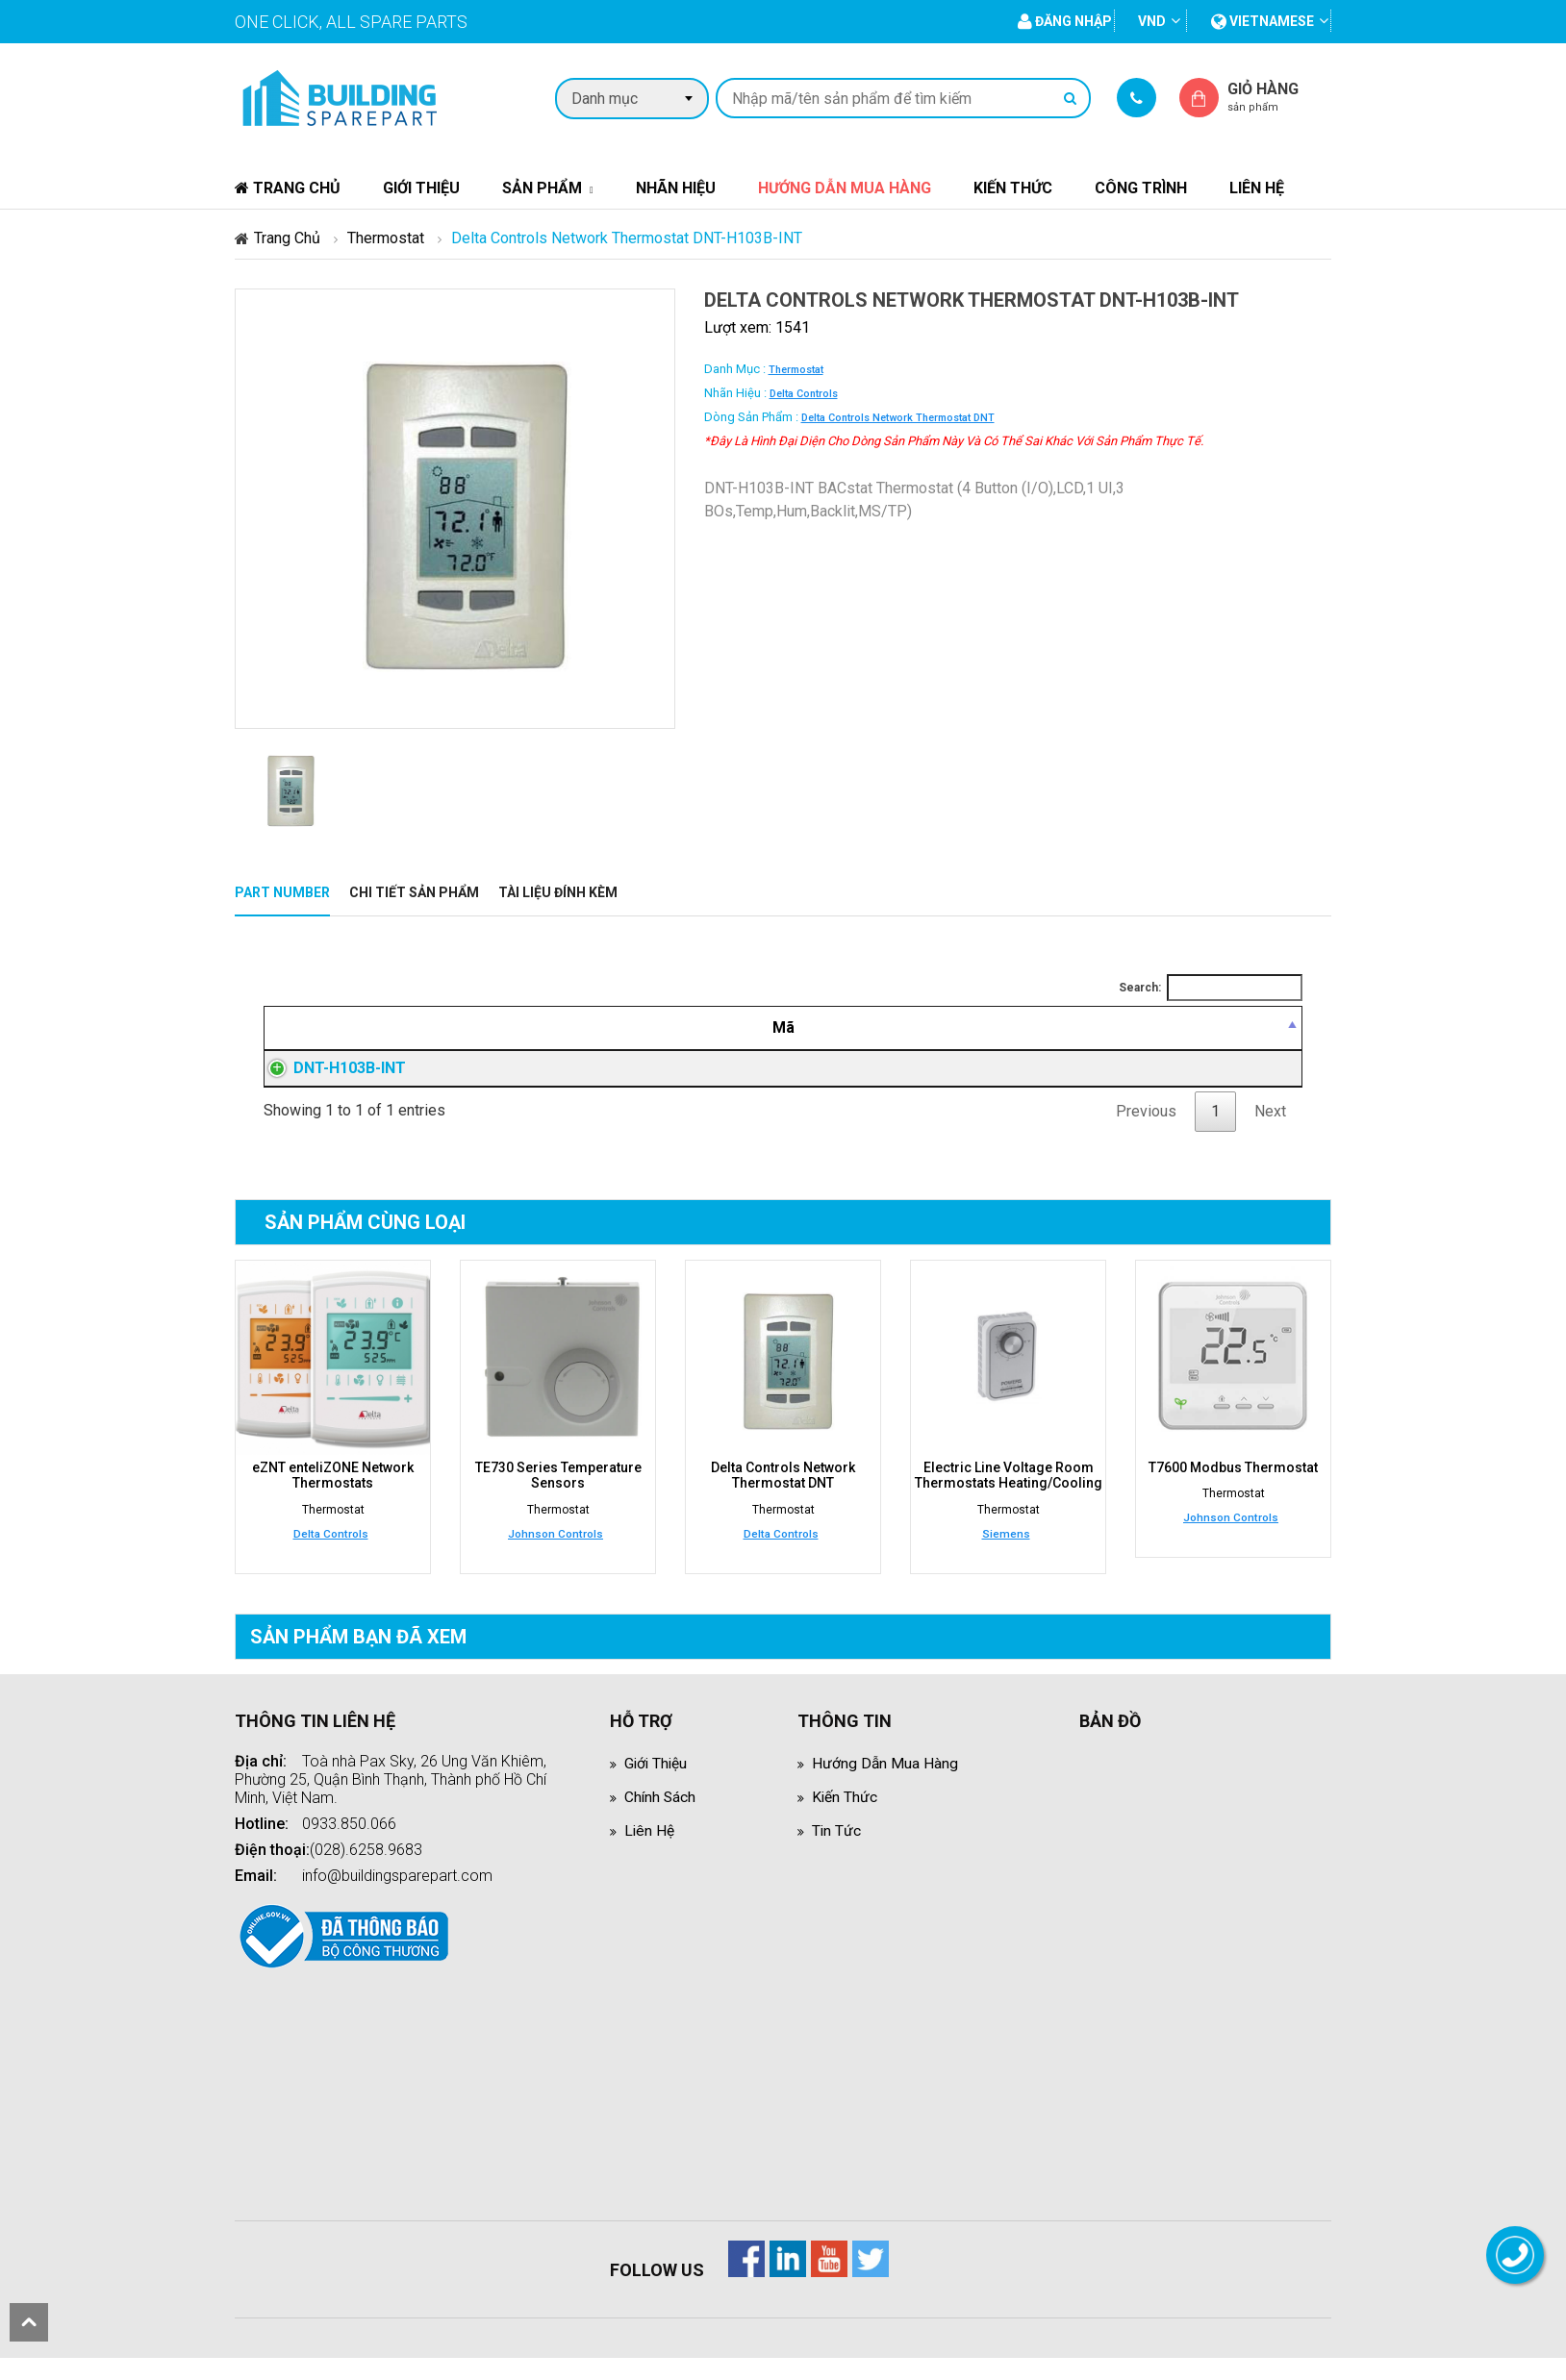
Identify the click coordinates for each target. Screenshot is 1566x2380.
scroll (29, 2322)
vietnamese (1262, 21)
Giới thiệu (421, 188)
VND (1152, 21)
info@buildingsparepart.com (397, 1898)
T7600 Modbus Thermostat (1233, 1490)
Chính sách (660, 1819)
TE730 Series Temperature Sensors (558, 1498)
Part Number (282, 892)
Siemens (1006, 1556)
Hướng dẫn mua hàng (844, 188)
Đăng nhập (1013, 1080)
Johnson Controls (555, 1556)
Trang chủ (288, 188)
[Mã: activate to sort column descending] (374, 1028)
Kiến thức (1012, 188)
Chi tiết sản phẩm (414, 892)
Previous (1146, 1134)
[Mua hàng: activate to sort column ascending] (1214, 1028)
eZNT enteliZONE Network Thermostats (333, 1498)
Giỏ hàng (1279, 96)
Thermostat (385, 238)
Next (1270, 1134)
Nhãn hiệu (676, 188)
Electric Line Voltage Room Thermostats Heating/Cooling (1008, 1498)
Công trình (1141, 188)
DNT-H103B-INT (330, 1079)
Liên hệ (1256, 188)
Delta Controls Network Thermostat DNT (898, 418)
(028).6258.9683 (366, 1872)
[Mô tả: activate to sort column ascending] (691, 1028)
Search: (1210, 987)
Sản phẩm (542, 188)
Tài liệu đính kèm (558, 892)
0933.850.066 (349, 1846)
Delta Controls (804, 394)
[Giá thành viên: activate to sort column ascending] (1013, 1028)
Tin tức (837, 1852)
